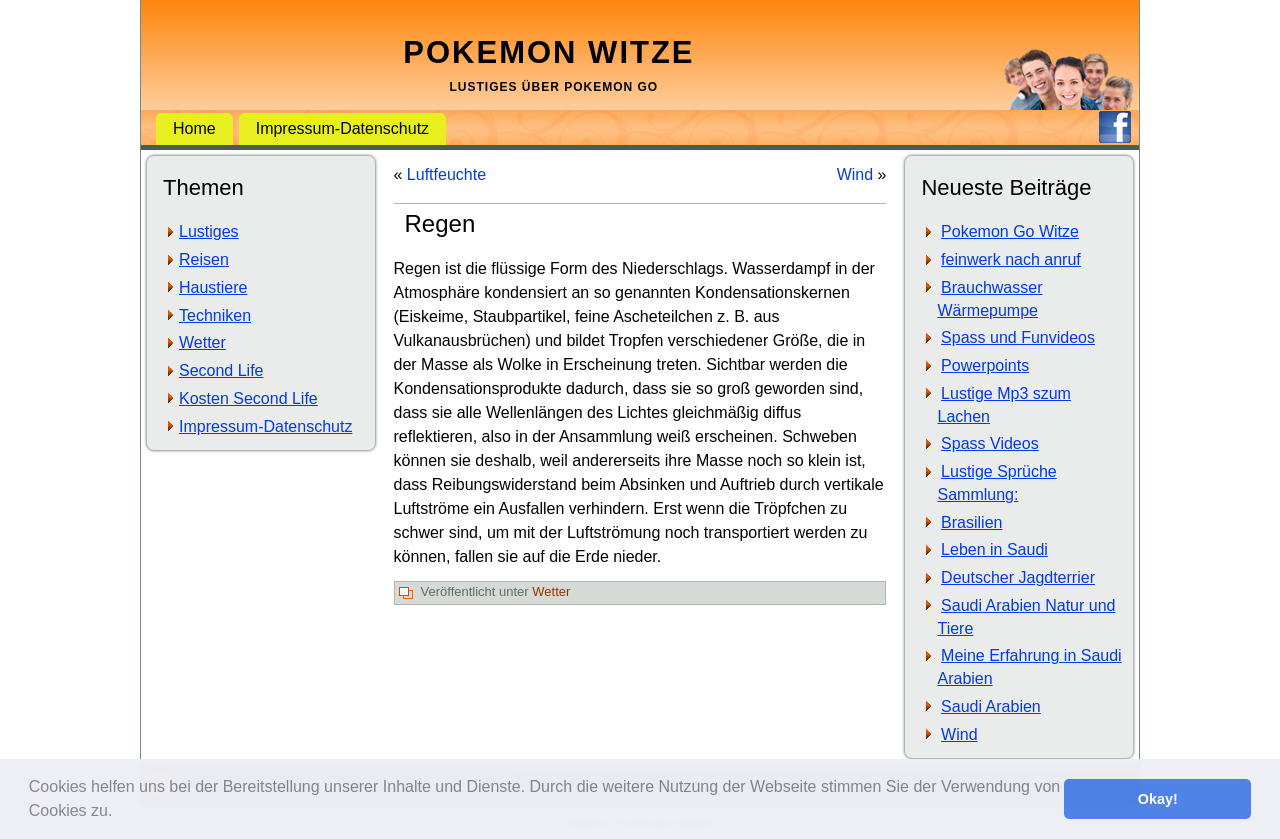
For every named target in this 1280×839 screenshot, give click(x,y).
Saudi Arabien (991, 706)
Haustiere (213, 287)
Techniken (215, 315)
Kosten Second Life (248, 398)
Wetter (202, 342)
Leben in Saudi (994, 549)
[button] (120, 813)
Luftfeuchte (446, 174)
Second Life (221, 370)
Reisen (204, 259)
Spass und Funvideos (1018, 337)
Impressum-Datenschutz (342, 128)
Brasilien (971, 522)
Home (194, 128)
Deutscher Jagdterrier (1018, 577)
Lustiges (209, 231)
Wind (855, 174)
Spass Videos (990, 443)
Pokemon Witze (548, 52)
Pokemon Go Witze (1010, 231)
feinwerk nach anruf (1011, 259)
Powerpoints (985, 365)
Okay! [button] (1158, 799)
